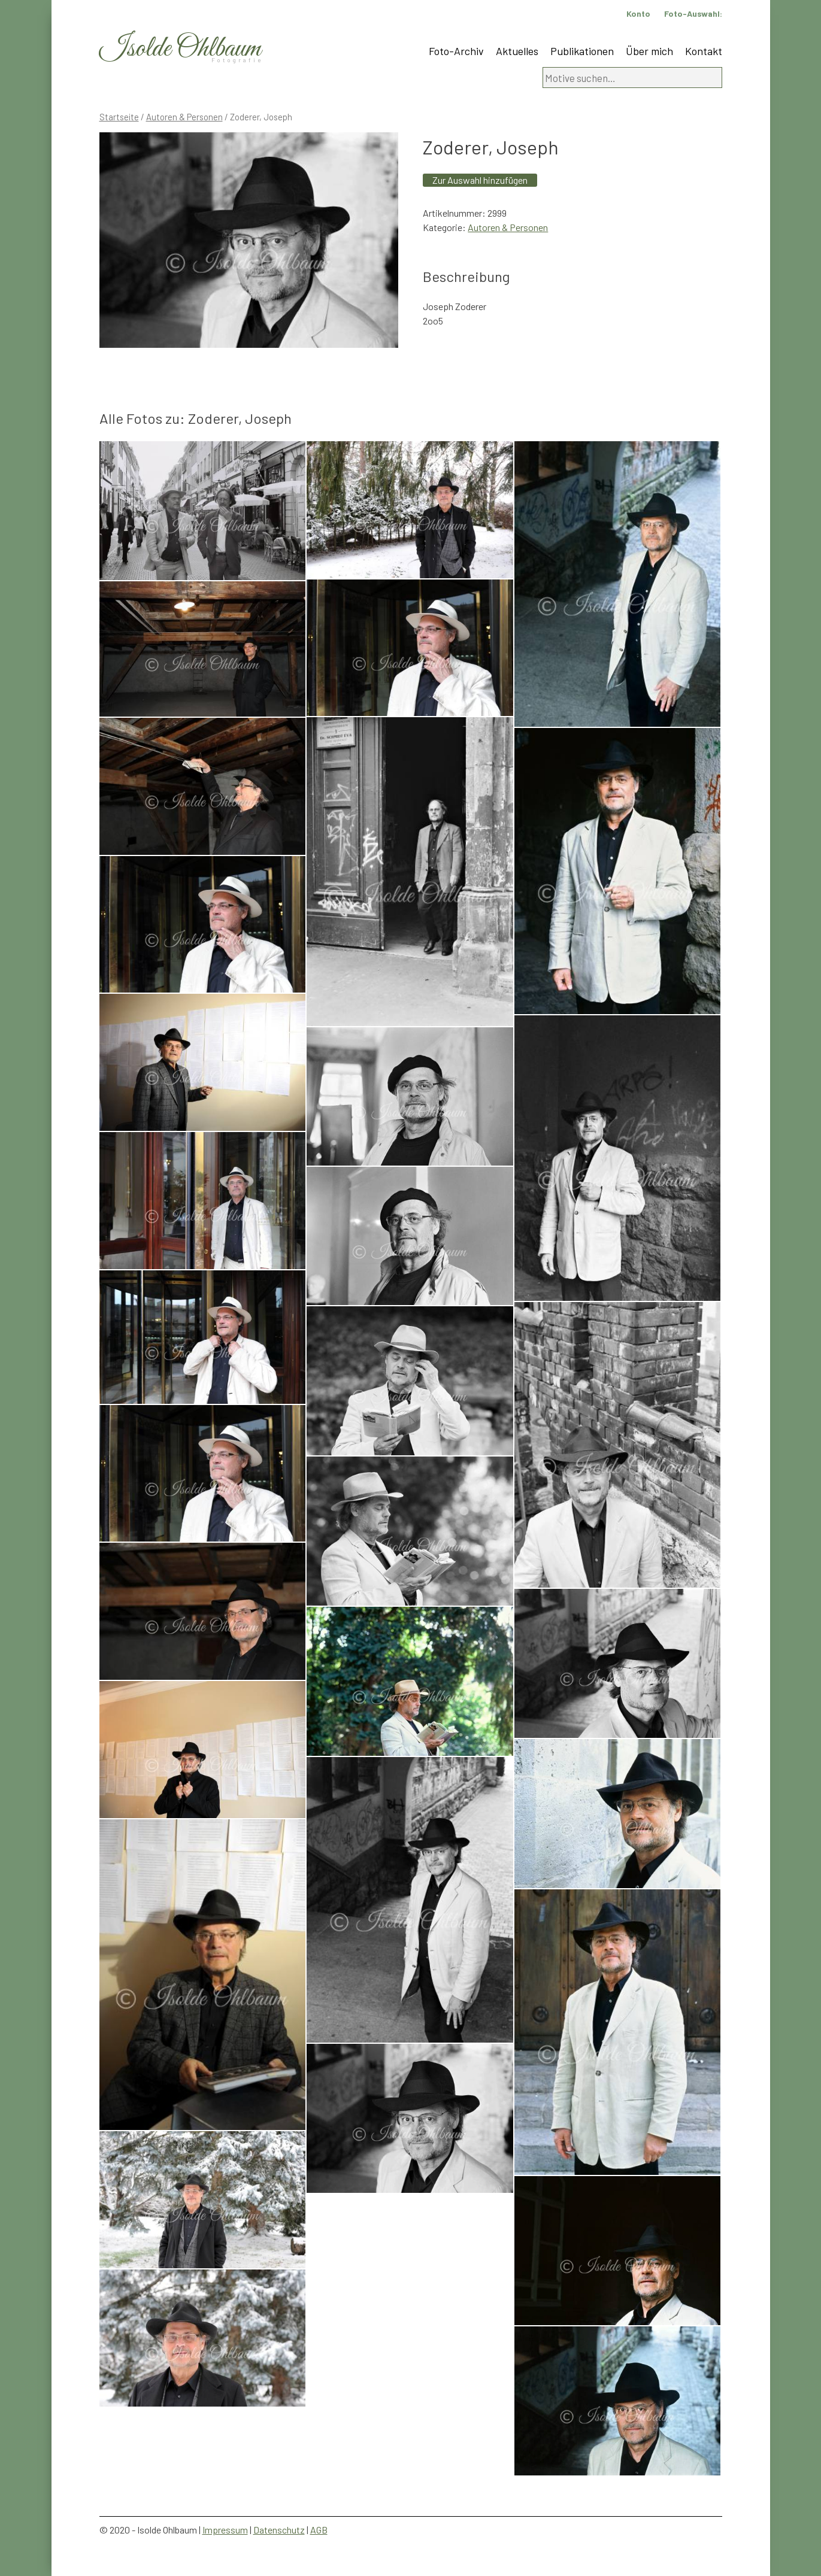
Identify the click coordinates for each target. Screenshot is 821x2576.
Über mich (649, 51)
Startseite (119, 116)
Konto (638, 13)
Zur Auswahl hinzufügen (480, 180)
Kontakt (703, 51)
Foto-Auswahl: (693, 13)
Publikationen (582, 51)
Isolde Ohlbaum (180, 49)
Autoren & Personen (184, 116)
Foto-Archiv (456, 51)
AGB (319, 2529)
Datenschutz (279, 2529)
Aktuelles (517, 51)
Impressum (225, 2529)
